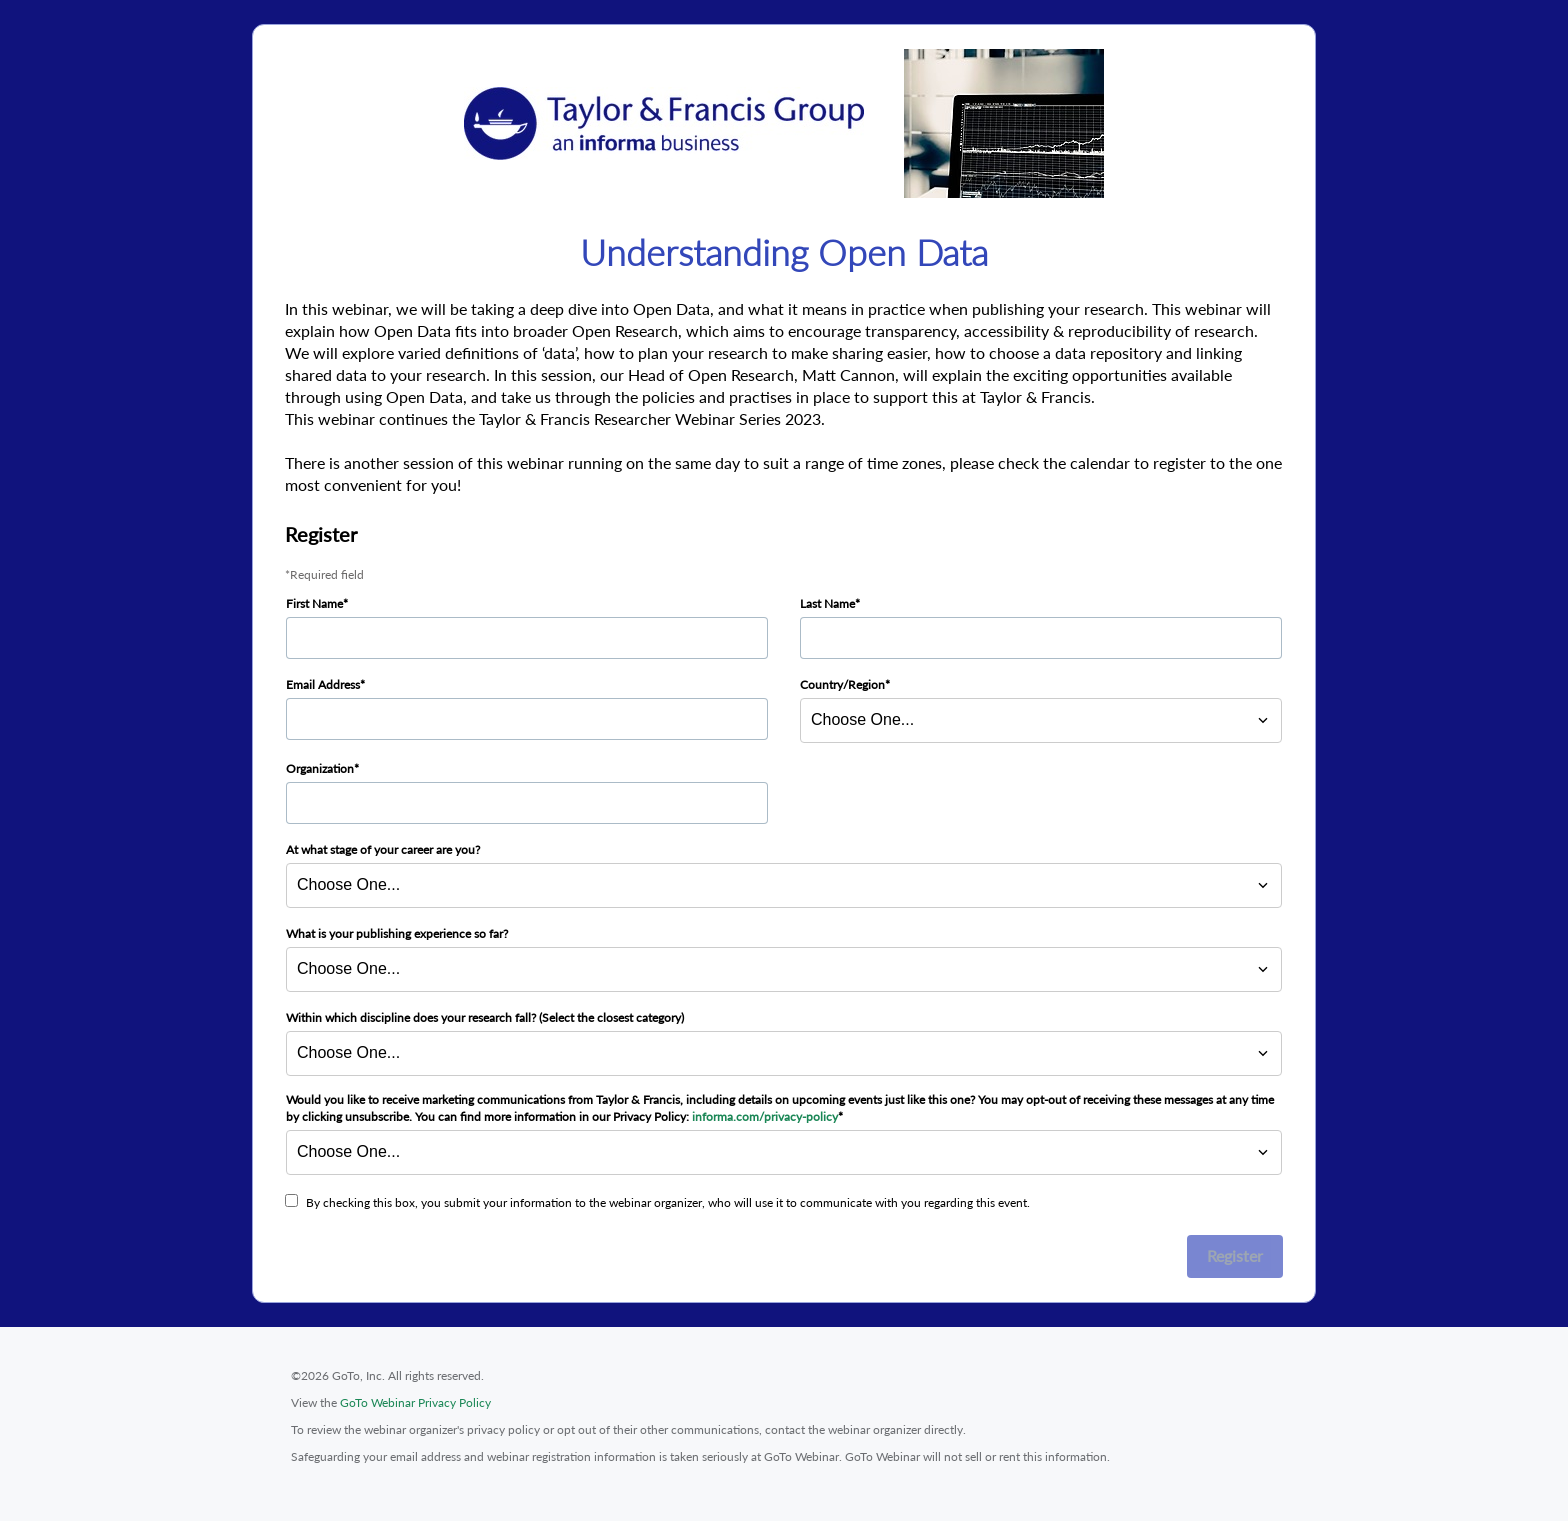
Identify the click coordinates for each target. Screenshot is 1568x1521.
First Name (314, 603)
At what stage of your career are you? (383, 849)
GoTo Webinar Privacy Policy (415, 1402)
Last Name (827, 603)
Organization (320, 768)
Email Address (323, 684)
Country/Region (842, 684)
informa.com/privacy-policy (765, 1116)
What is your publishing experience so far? (397, 933)
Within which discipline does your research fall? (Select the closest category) (485, 1017)
